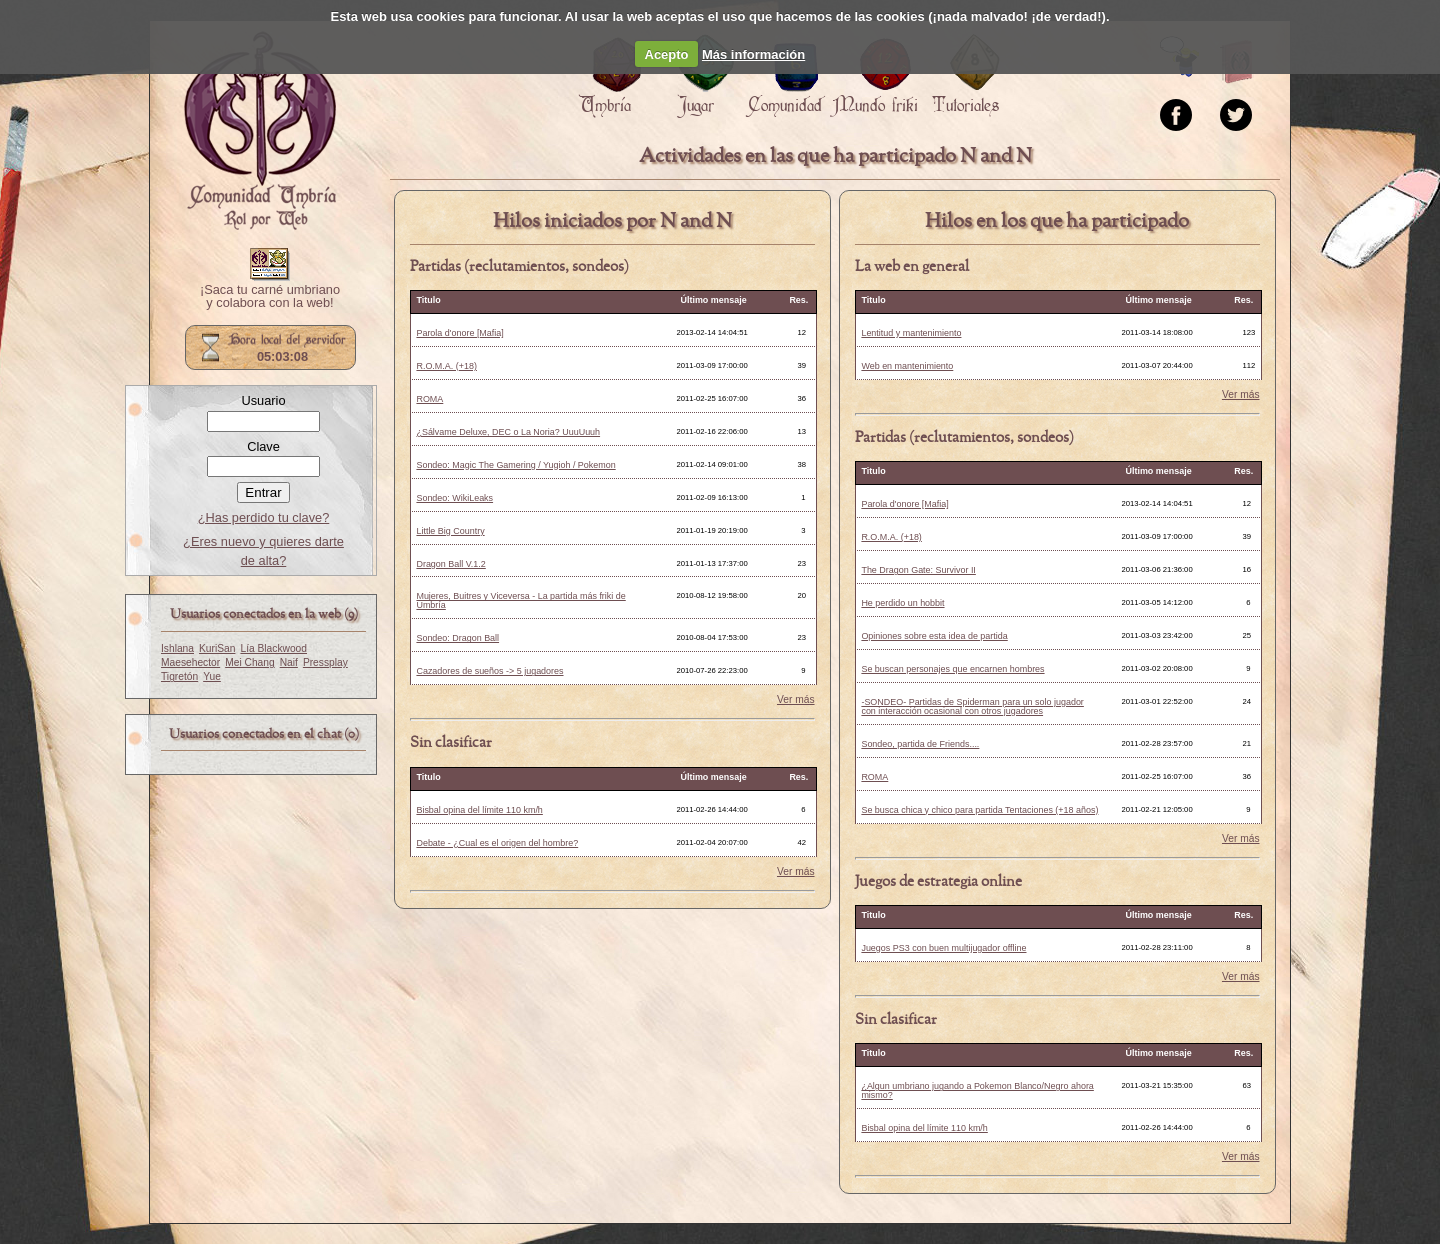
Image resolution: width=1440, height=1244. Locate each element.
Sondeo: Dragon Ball (457, 638)
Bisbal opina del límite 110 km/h (479, 810)
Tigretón (179, 676)
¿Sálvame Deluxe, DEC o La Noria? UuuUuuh (508, 432)
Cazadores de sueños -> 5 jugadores (489, 671)
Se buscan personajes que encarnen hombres (952, 669)
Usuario (263, 400)
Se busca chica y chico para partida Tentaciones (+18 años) (979, 810)
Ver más (796, 700)
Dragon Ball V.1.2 (450, 564)
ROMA (429, 399)
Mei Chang (250, 662)
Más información (753, 54)
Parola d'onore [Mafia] (459, 333)
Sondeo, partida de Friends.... (920, 744)
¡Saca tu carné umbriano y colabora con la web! (270, 297)
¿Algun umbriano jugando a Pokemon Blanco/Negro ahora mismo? (977, 1090)
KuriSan (217, 648)
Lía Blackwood (273, 648)
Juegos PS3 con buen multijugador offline (943, 948)
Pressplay (325, 662)
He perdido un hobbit (902, 603)
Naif (289, 662)
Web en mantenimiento (907, 366)
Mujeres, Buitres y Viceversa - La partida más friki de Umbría (520, 600)
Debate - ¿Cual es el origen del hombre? (497, 843)
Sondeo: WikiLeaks (454, 498)
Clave (263, 446)
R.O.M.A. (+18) (446, 366)
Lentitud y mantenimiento (911, 333)
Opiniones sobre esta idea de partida (934, 636)
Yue (212, 676)
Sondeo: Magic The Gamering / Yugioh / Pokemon (515, 465)
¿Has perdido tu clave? (264, 517)
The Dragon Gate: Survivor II (918, 570)
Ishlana (177, 648)
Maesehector (190, 662)
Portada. (260, 131)
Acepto (667, 54)
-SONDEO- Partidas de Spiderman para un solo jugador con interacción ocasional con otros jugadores (972, 706)
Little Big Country (450, 531)
